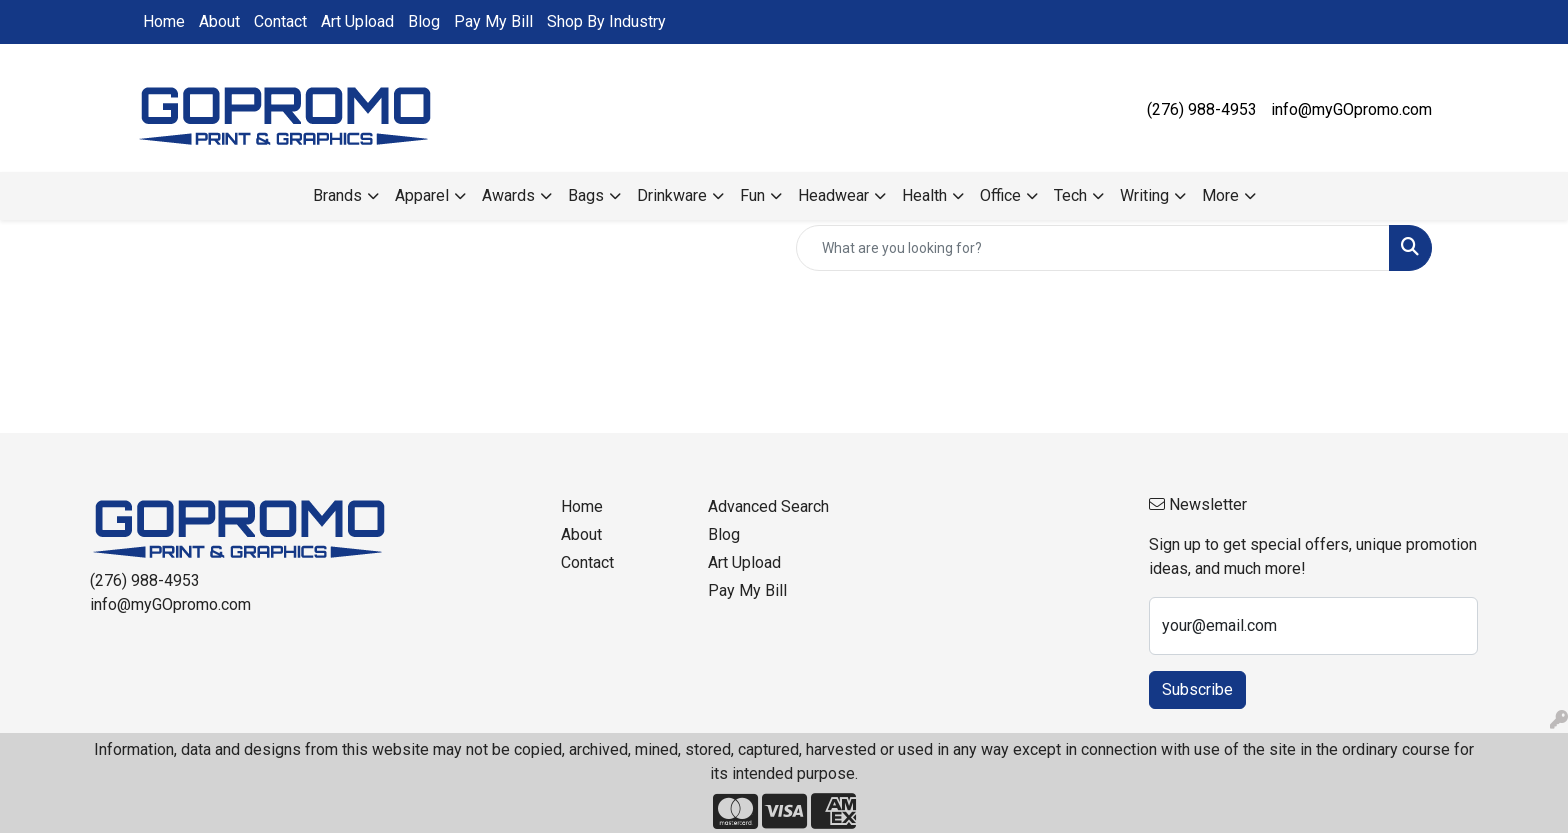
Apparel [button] (422, 195)
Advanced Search (768, 506)
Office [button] (1000, 195)
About (219, 21)
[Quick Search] (1093, 248)
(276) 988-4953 (1202, 109)
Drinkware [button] (672, 195)
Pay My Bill (493, 21)
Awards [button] (508, 195)
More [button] (1220, 195)
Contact (280, 21)
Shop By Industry (606, 21)
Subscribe (1197, 689)
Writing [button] (1144, 195)
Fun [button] (752, 195)
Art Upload (357, 21)
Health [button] (924, 195)
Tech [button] (1070, 195)
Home (164, 21)
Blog (424, 21)
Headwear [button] (833, 195)
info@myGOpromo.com (1351, 109)
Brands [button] (337, 195)
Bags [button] (586, 195)
